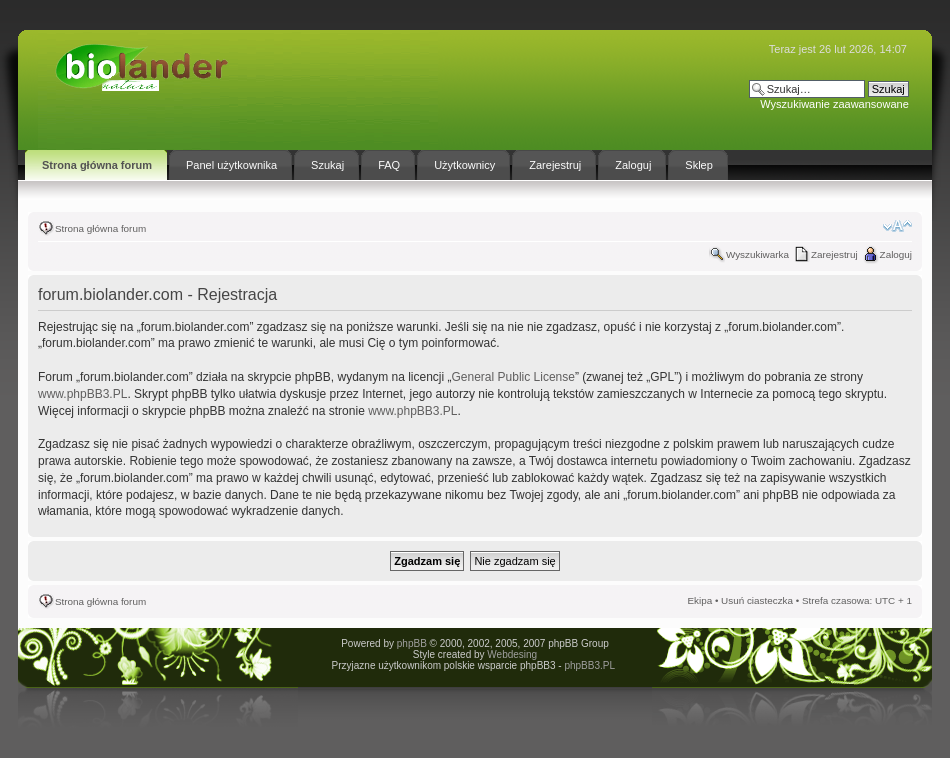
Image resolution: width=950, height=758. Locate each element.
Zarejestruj (834, 254)
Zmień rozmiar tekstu (897, 226)
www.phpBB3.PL (82, 394)
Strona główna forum (100, 228)
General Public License (513, 377)
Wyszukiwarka (757, 254)
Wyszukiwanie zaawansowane (834, 104)
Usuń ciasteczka (757, 600)
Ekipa (699, 600)
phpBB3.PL (589, 665)
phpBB (412, 643)
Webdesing (512, 654)
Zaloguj (896, 254)
